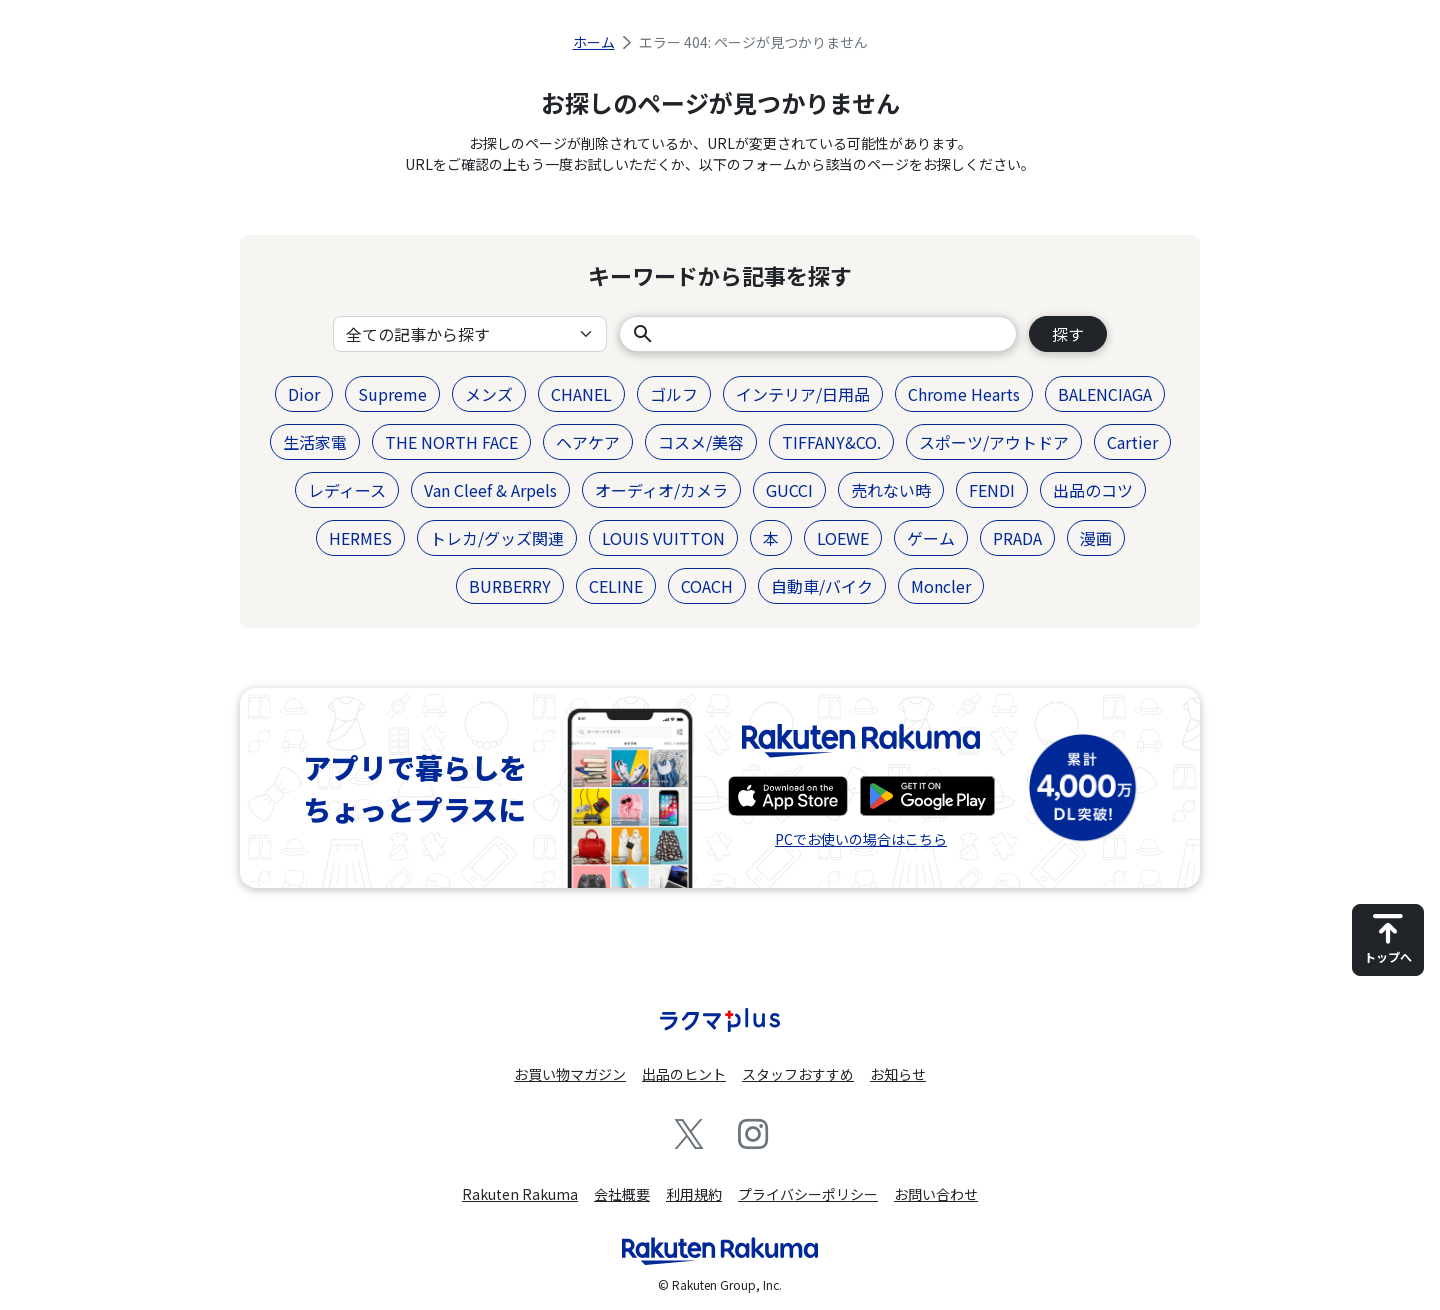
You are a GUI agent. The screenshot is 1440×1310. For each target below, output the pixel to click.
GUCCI (789, 490)
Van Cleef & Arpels (490, 490)
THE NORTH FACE (451, 442)
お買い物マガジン (570, 1074)
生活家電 (315, 442)
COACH (707, 586)
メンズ (489, 394)
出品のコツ (1093, 490)
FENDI (992, 490)
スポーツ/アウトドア (994, 442)
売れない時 (891, 490)
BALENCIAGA (1105, 394)
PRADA (1017, 538)
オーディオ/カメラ (661, 490)
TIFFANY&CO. (831, 442)
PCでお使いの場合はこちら (861, 839)
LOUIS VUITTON (663, 538)
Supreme (392, 394)
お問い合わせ (936, 1194)
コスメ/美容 (701, 442)
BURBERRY (510, 586)
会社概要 (622, 1194)
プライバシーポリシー (808, 1194)
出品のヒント (684, 1074)
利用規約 (694, 1194)
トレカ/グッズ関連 (497, 538)
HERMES (360, 538)
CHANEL (581, 394)
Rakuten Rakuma (520, 1194)
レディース (347, 490)
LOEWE (843, 538)
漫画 (1096, 538)
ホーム (594, 42)
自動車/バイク (822, 586)
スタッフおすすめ (798, 1074)
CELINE (616, 586)
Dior (304, 394)
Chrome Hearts (964, 394)
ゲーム (931, 538)
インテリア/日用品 (803, 394)
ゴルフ (674, 394)
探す (1068, 334)
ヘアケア (588, 442)
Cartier (1132, 442)
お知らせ (898, 1074)
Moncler (941, 586)
